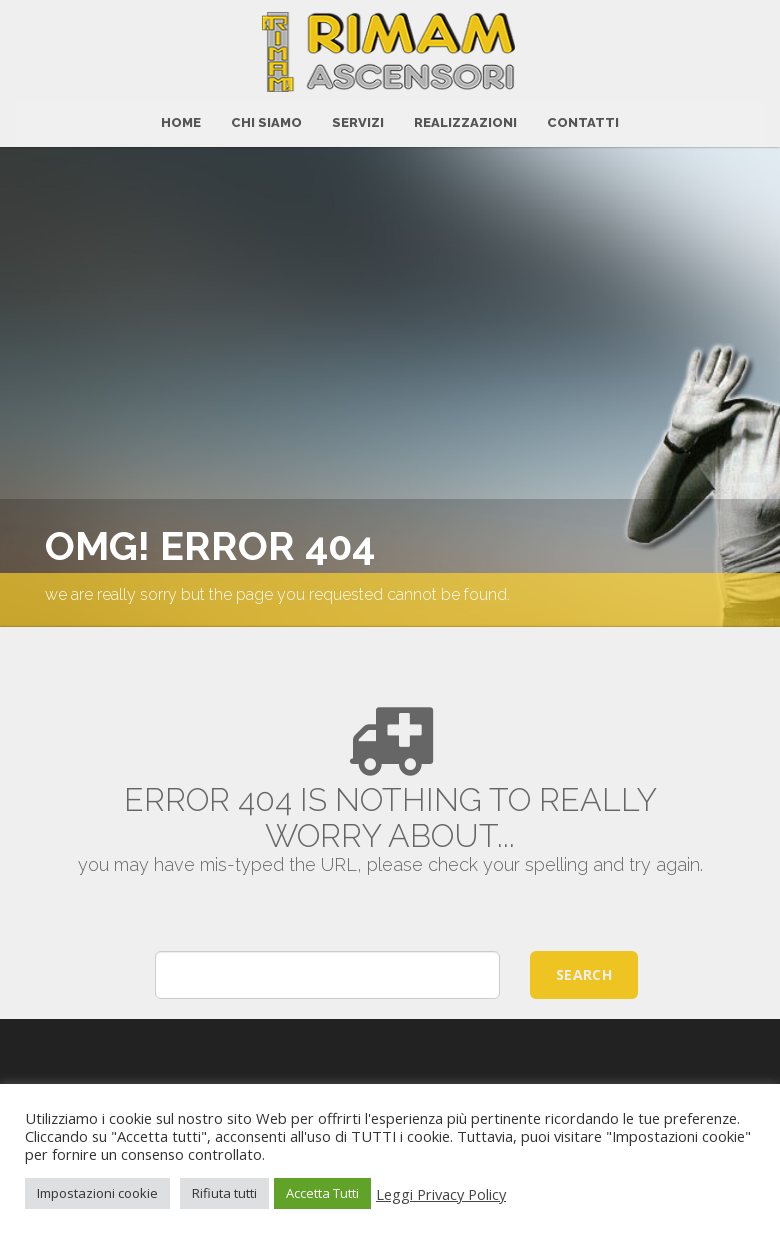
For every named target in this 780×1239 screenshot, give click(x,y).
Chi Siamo (266, 119)
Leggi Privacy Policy (441, 1194)
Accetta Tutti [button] (322, 1193)
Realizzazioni (465, 119)
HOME (181, 119)
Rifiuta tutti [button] (224, 1193)
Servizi (358, 119)
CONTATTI (583, 119)
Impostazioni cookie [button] (97, 1193)
